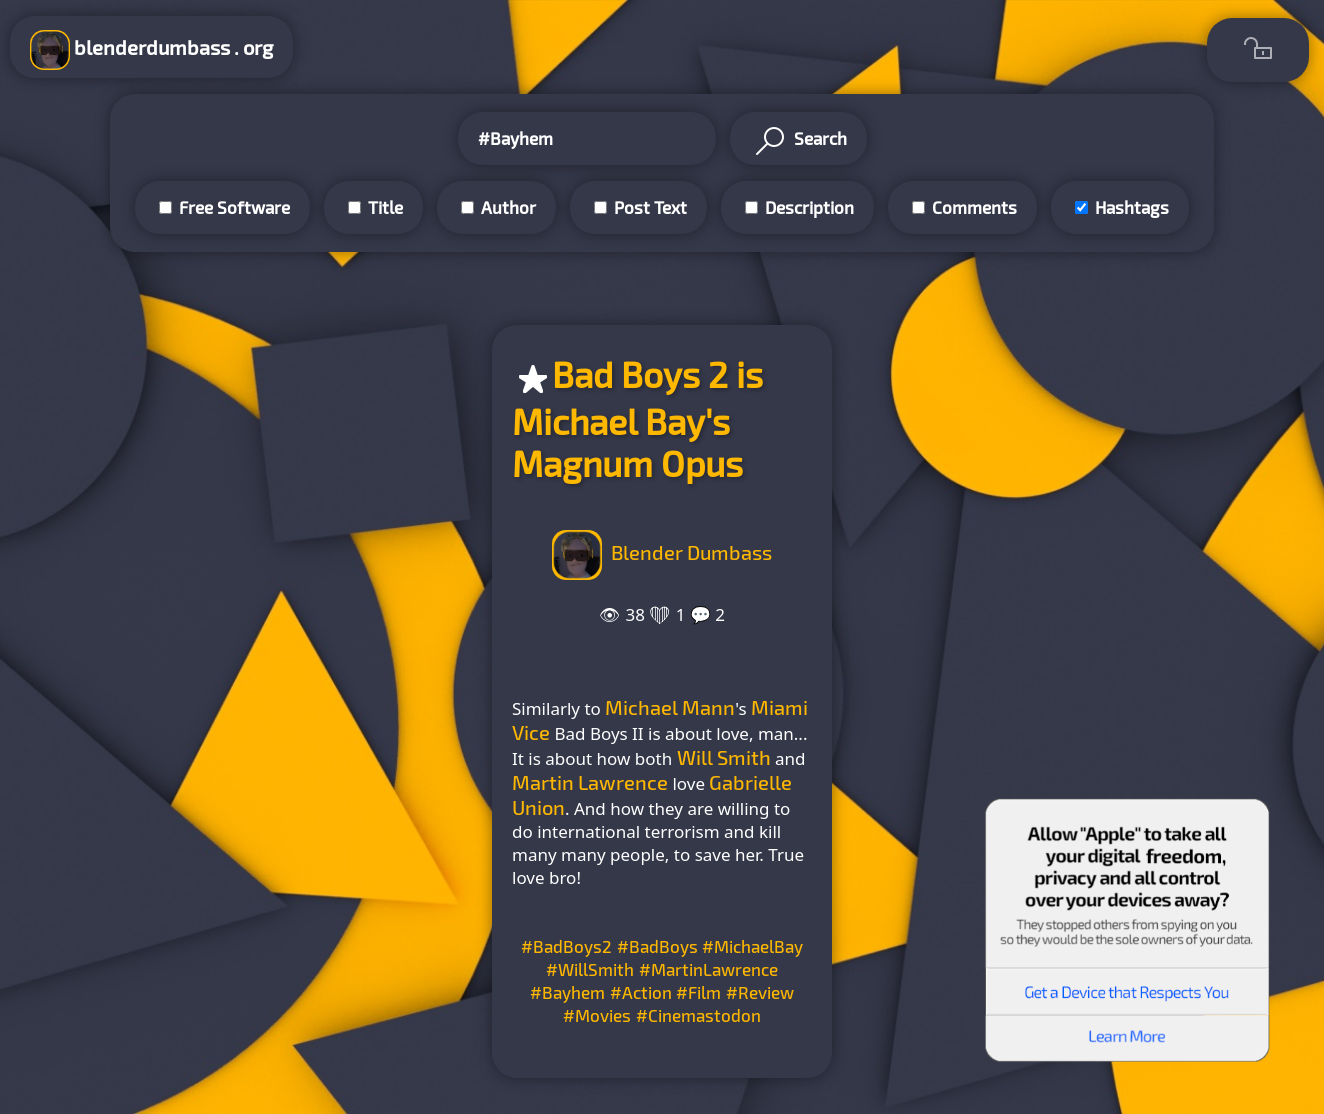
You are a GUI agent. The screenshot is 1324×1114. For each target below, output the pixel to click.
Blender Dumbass (691, 552)
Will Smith (724, 757)
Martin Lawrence (590, 782)
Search (798, 141)
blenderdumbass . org (151, 50)
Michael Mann (670, 707)
